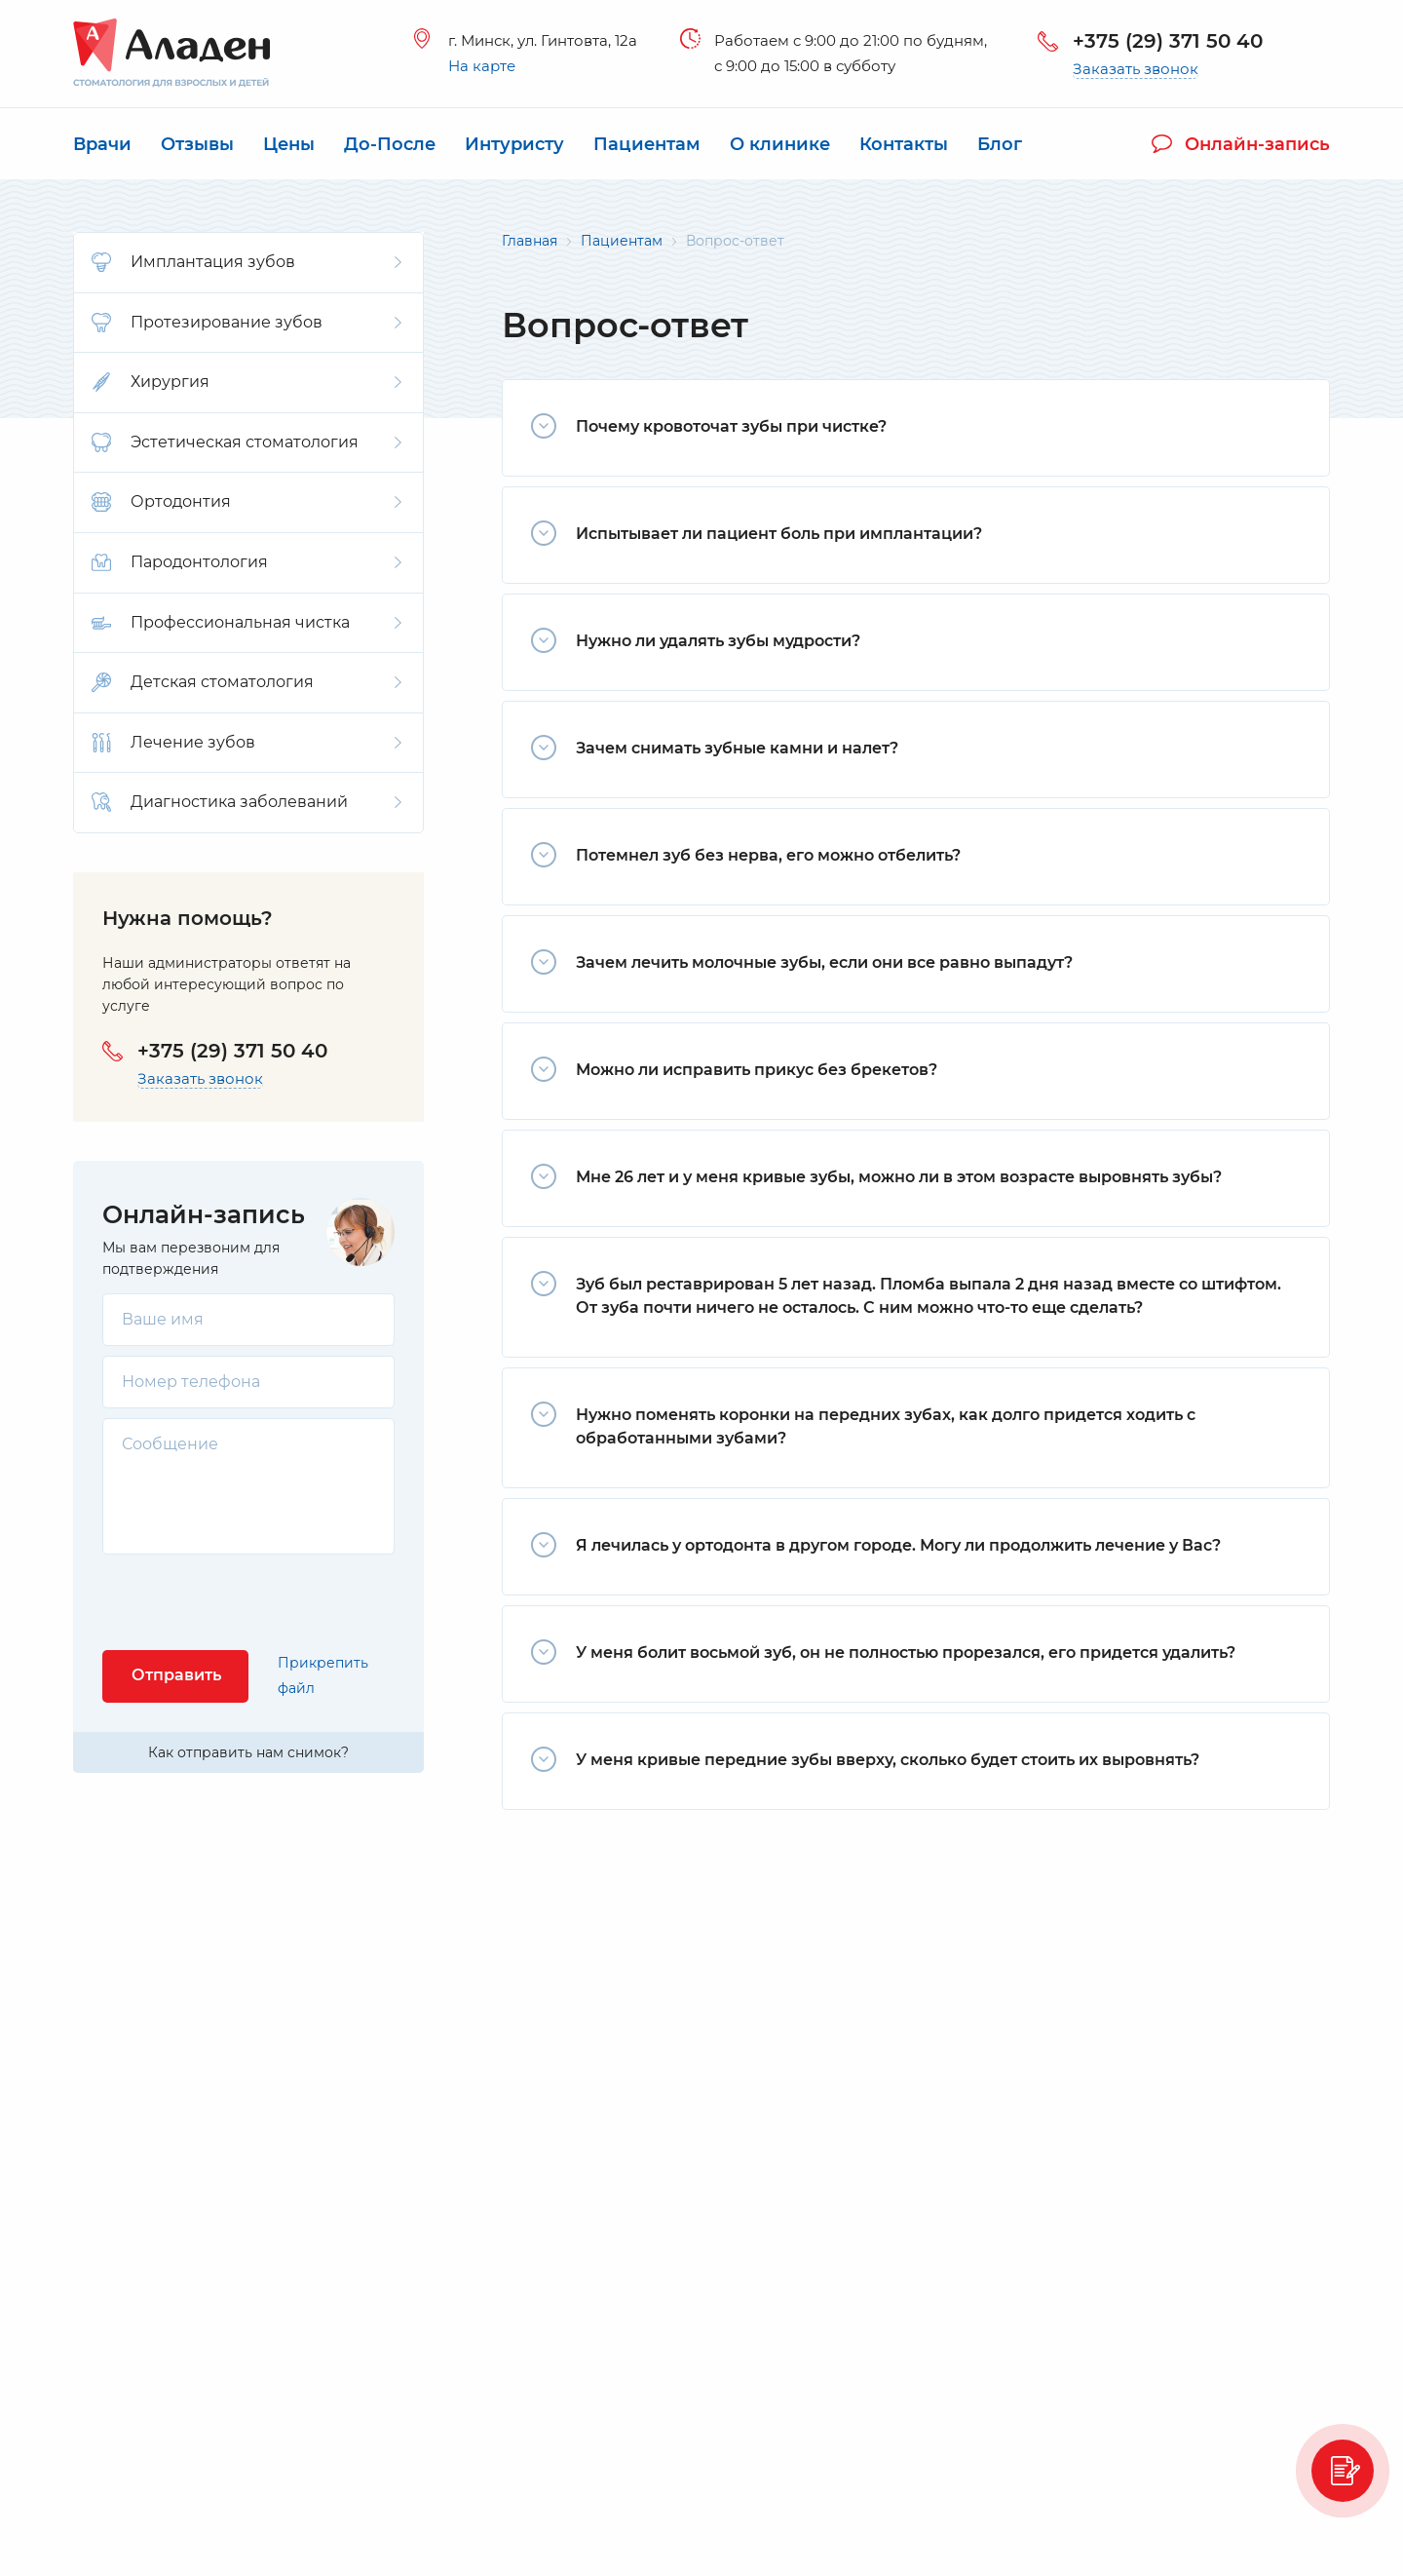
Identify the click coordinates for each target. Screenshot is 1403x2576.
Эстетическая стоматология (246, 442)
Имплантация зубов (246, 262)
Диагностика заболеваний (246, 802)
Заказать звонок (1135, 69)
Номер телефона (191, 1381)
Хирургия (246, 382)
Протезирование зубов (246, 322)
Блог (999, 144)
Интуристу (514, 144)
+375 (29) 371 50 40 (1168, 41)
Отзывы (197, 144)
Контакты (903, 144)
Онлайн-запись (1241, 144)
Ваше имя (163, 1319)
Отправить (176, 1675)
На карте (481, 66)
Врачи (102, 144)
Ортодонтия (246, 502)
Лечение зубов (246, 742)
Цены (289, 144)
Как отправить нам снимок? (248, 1752)
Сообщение (170, 1444)
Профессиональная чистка (246, 623)
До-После (390, 144)
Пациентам (647, 144)
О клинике (780, 144)
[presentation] (250, 1602)
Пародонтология (246, 562)
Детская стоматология (246, 682)
